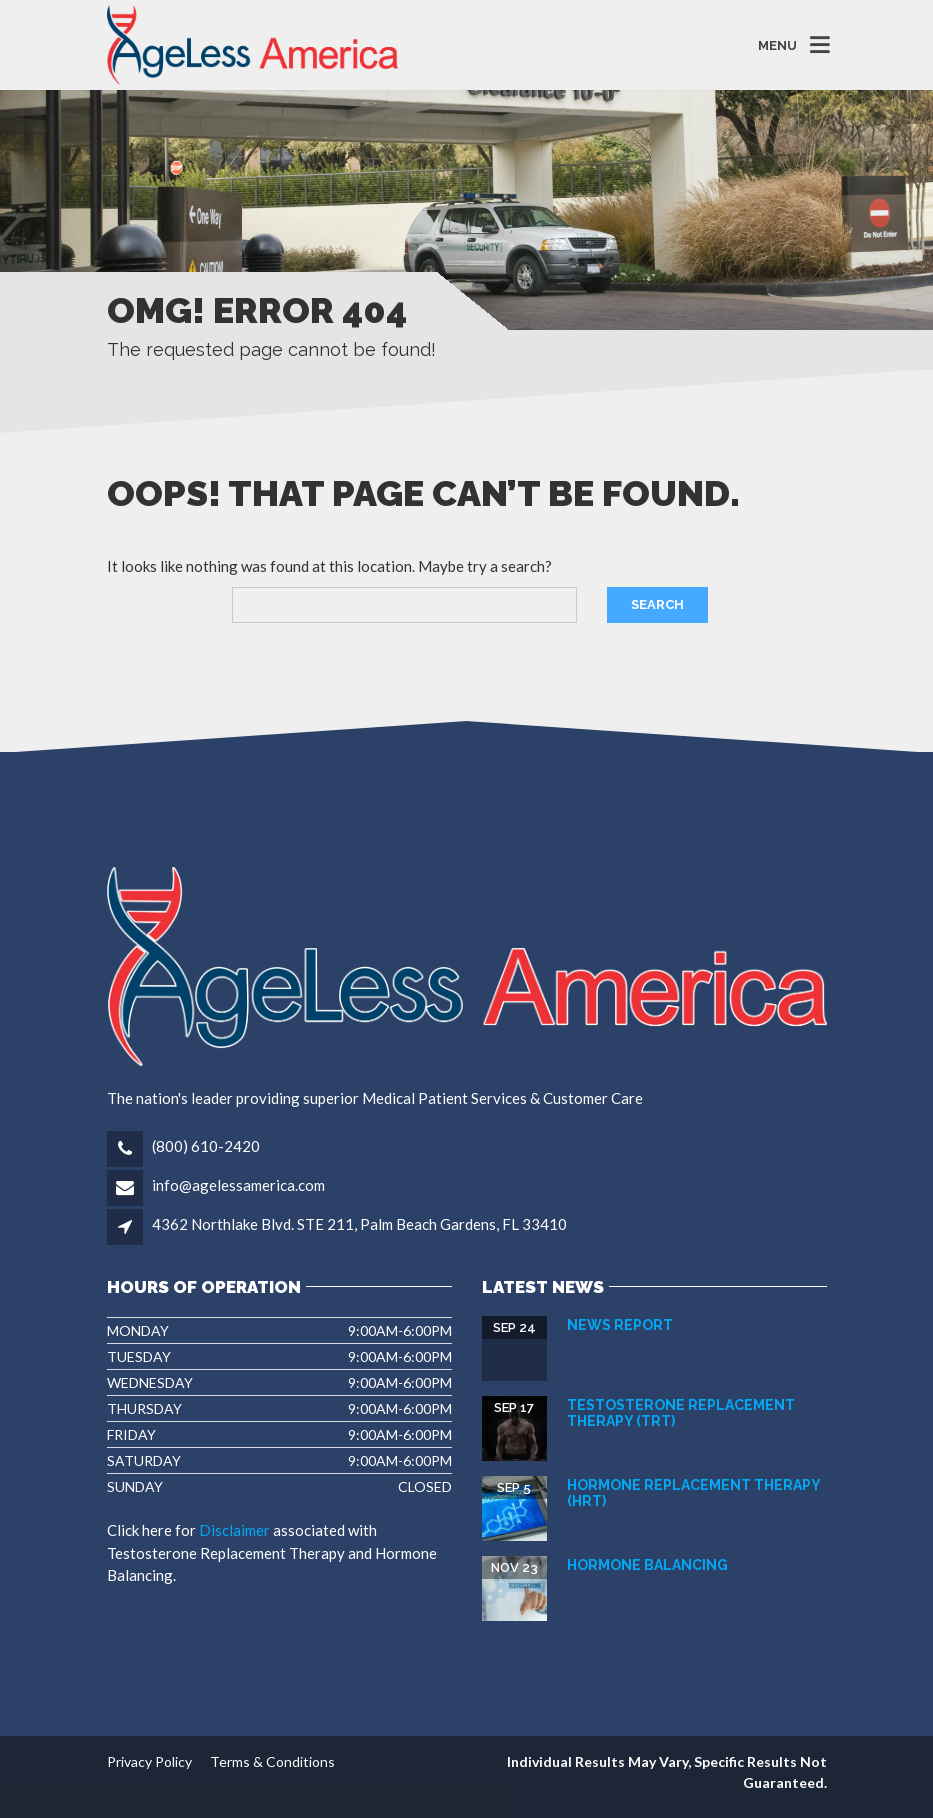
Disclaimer (234, 1530)
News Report (620, 1325)
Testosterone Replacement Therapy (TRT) (681, 1412)
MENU (777, 44)
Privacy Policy (149, 1761)
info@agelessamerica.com (237, 1185)
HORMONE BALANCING (647, 1565)
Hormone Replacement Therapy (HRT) (693, 1492)
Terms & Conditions (272, 1761)
